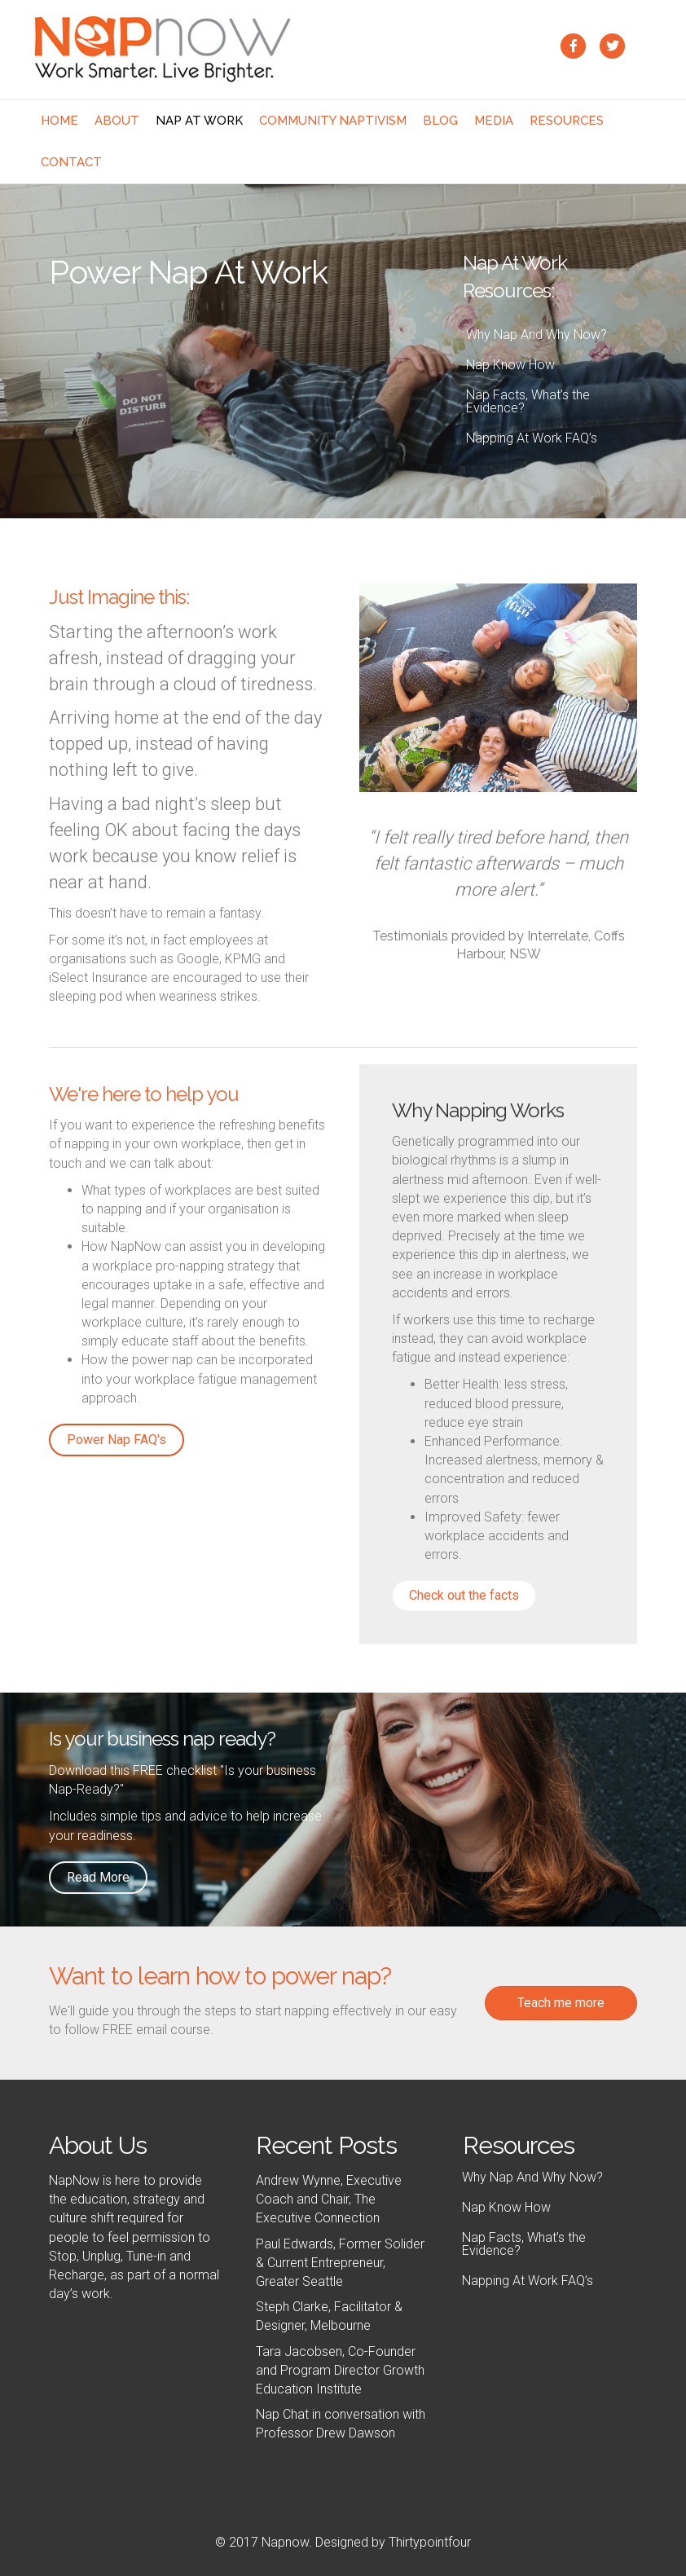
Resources (567, 120)
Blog (440, 120)
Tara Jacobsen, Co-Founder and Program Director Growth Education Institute (340, 2370)
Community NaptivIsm (333, 120)
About (117, 120)
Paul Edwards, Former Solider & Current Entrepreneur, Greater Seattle (340, 2262)
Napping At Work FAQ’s (531, 438)
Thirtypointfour (430, 2542)
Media (493, 120)
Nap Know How (510, 364)
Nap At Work (199, 120)
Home (59, 120)
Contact (71, 162)
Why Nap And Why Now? (536, 334)
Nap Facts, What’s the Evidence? (528, 401)
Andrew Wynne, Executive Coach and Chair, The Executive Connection (329, 2199)
